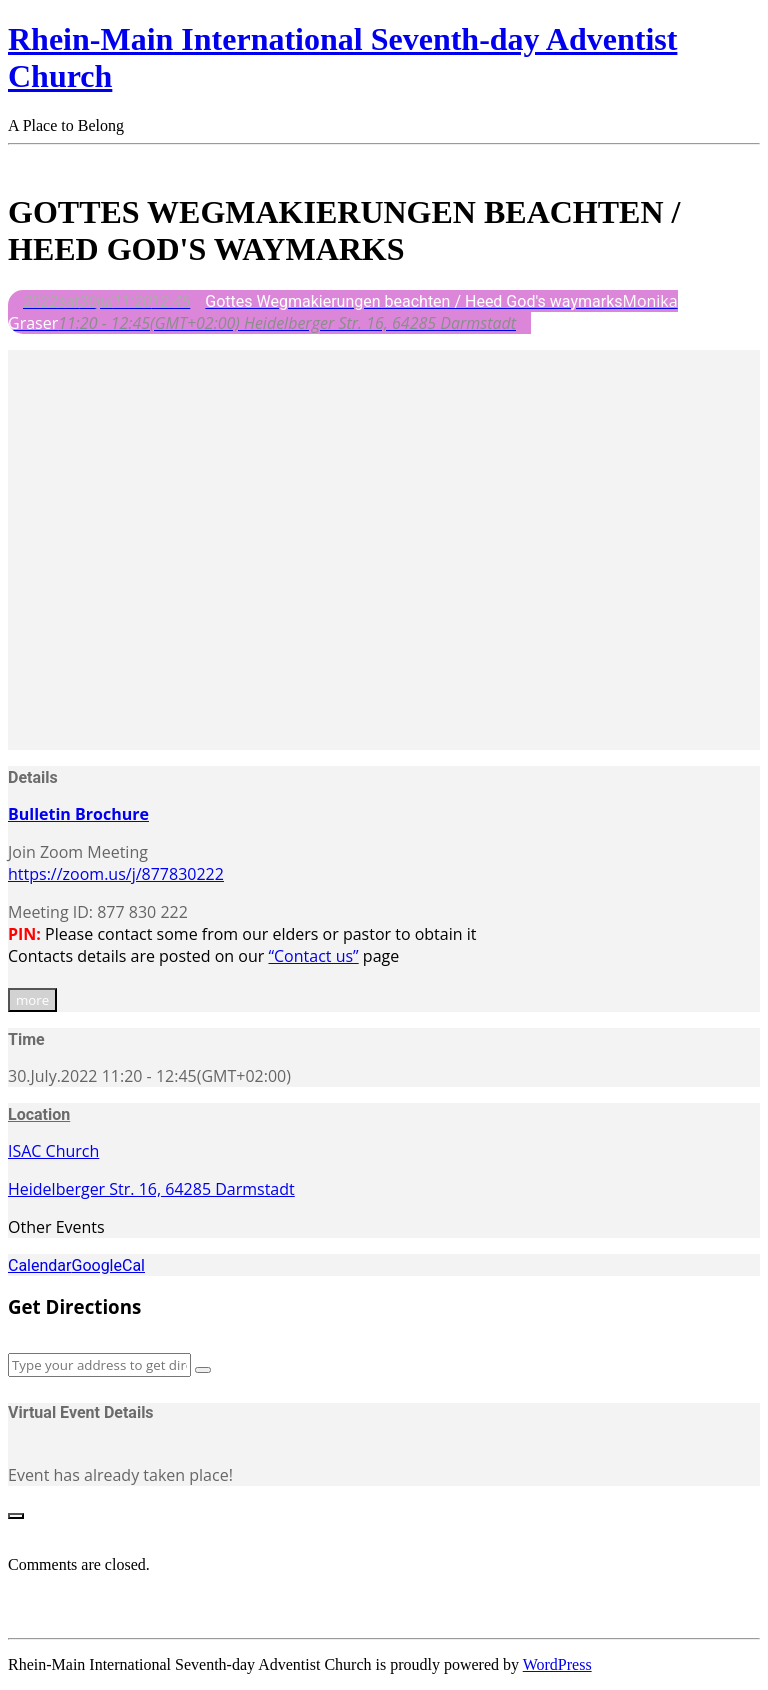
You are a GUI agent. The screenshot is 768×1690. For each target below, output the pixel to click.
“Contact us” (313, 956)
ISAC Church (53, 1151)
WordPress (557, 1664)
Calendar (39, 1265)
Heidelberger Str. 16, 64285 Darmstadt (151, 1189)
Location (39, 1114)
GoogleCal (108, 1265)
